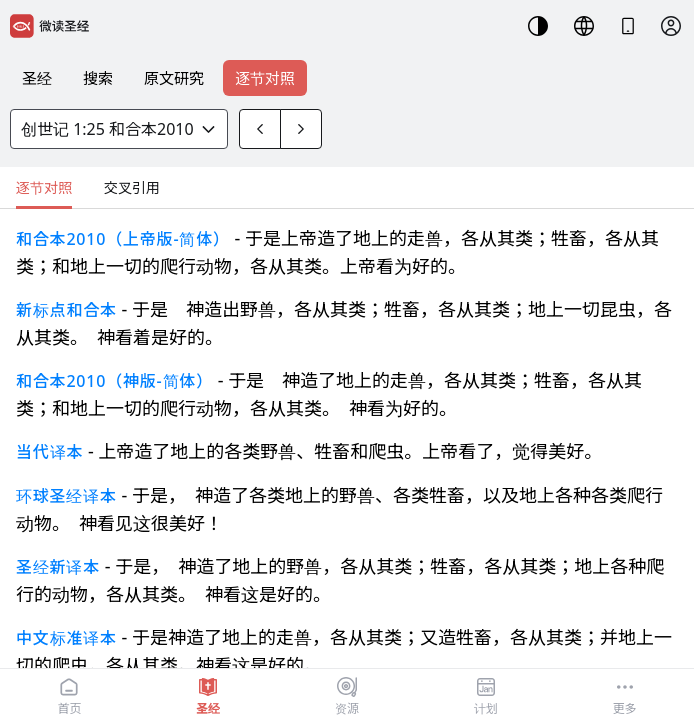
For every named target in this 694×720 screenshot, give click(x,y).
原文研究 (174, 78)
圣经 (37, 78)
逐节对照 (265, 78)
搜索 (98, 78)
